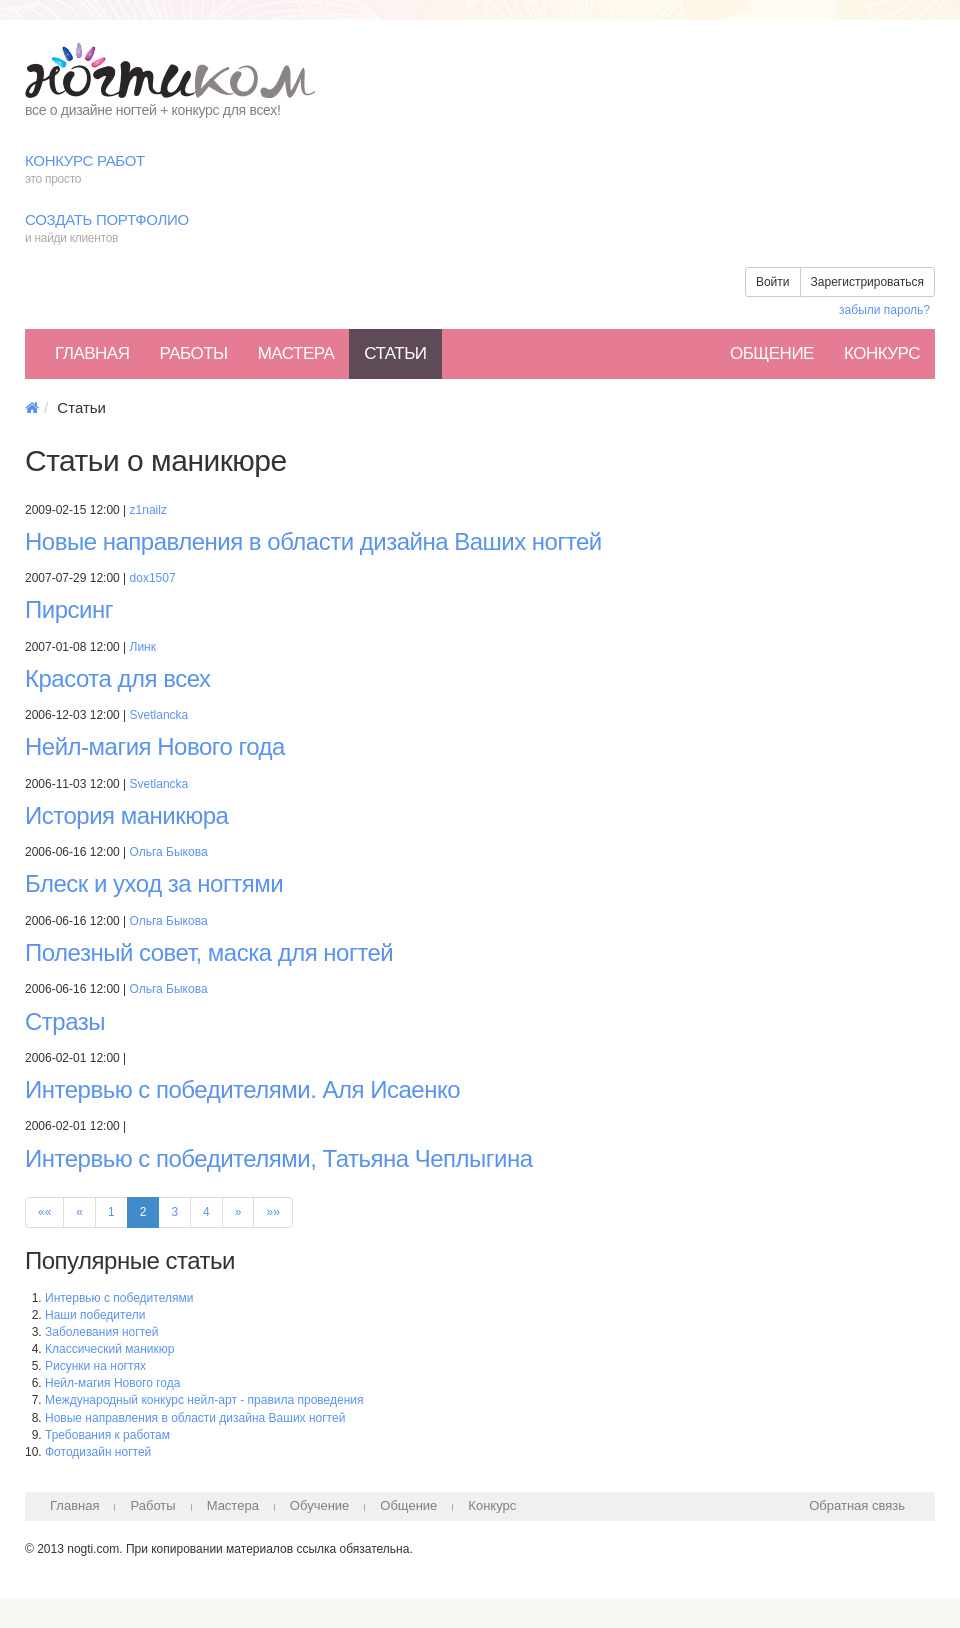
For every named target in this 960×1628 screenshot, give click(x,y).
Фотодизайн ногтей (98, 1452)
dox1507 (153, 578)
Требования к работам (107, 1435)
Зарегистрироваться (867, 282)
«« (44, 1212)
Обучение (319, 1505)
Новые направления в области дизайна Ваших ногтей (313, 541)
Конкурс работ (480, 170)
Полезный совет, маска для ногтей (209, 952)
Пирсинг (69, 609)
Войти (773, 282)
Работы (193, 353)
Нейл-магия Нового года (155, 746)
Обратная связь (857, 1505)
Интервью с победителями (119, 1298)
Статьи (395, 353)
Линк (143, 647)
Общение (772, 353)
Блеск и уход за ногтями (154, 883)
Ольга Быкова (169, 852)
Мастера (296, 353)
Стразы (65, 1021)
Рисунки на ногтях (95, 1366)
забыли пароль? (884, 310)
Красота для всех (117, 678)
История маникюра (126, 815)
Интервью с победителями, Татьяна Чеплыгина (279, 1158)
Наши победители (95, 1315)
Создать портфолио (480, 229)
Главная (92, 353)
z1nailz (148, 510)
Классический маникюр (109, 1349)
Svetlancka (159, 715)
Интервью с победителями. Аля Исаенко (242, 1089)
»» (272, 1212)
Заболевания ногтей (101, 1332)
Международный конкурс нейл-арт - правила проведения (204, 1400)
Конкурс (882, 353)
